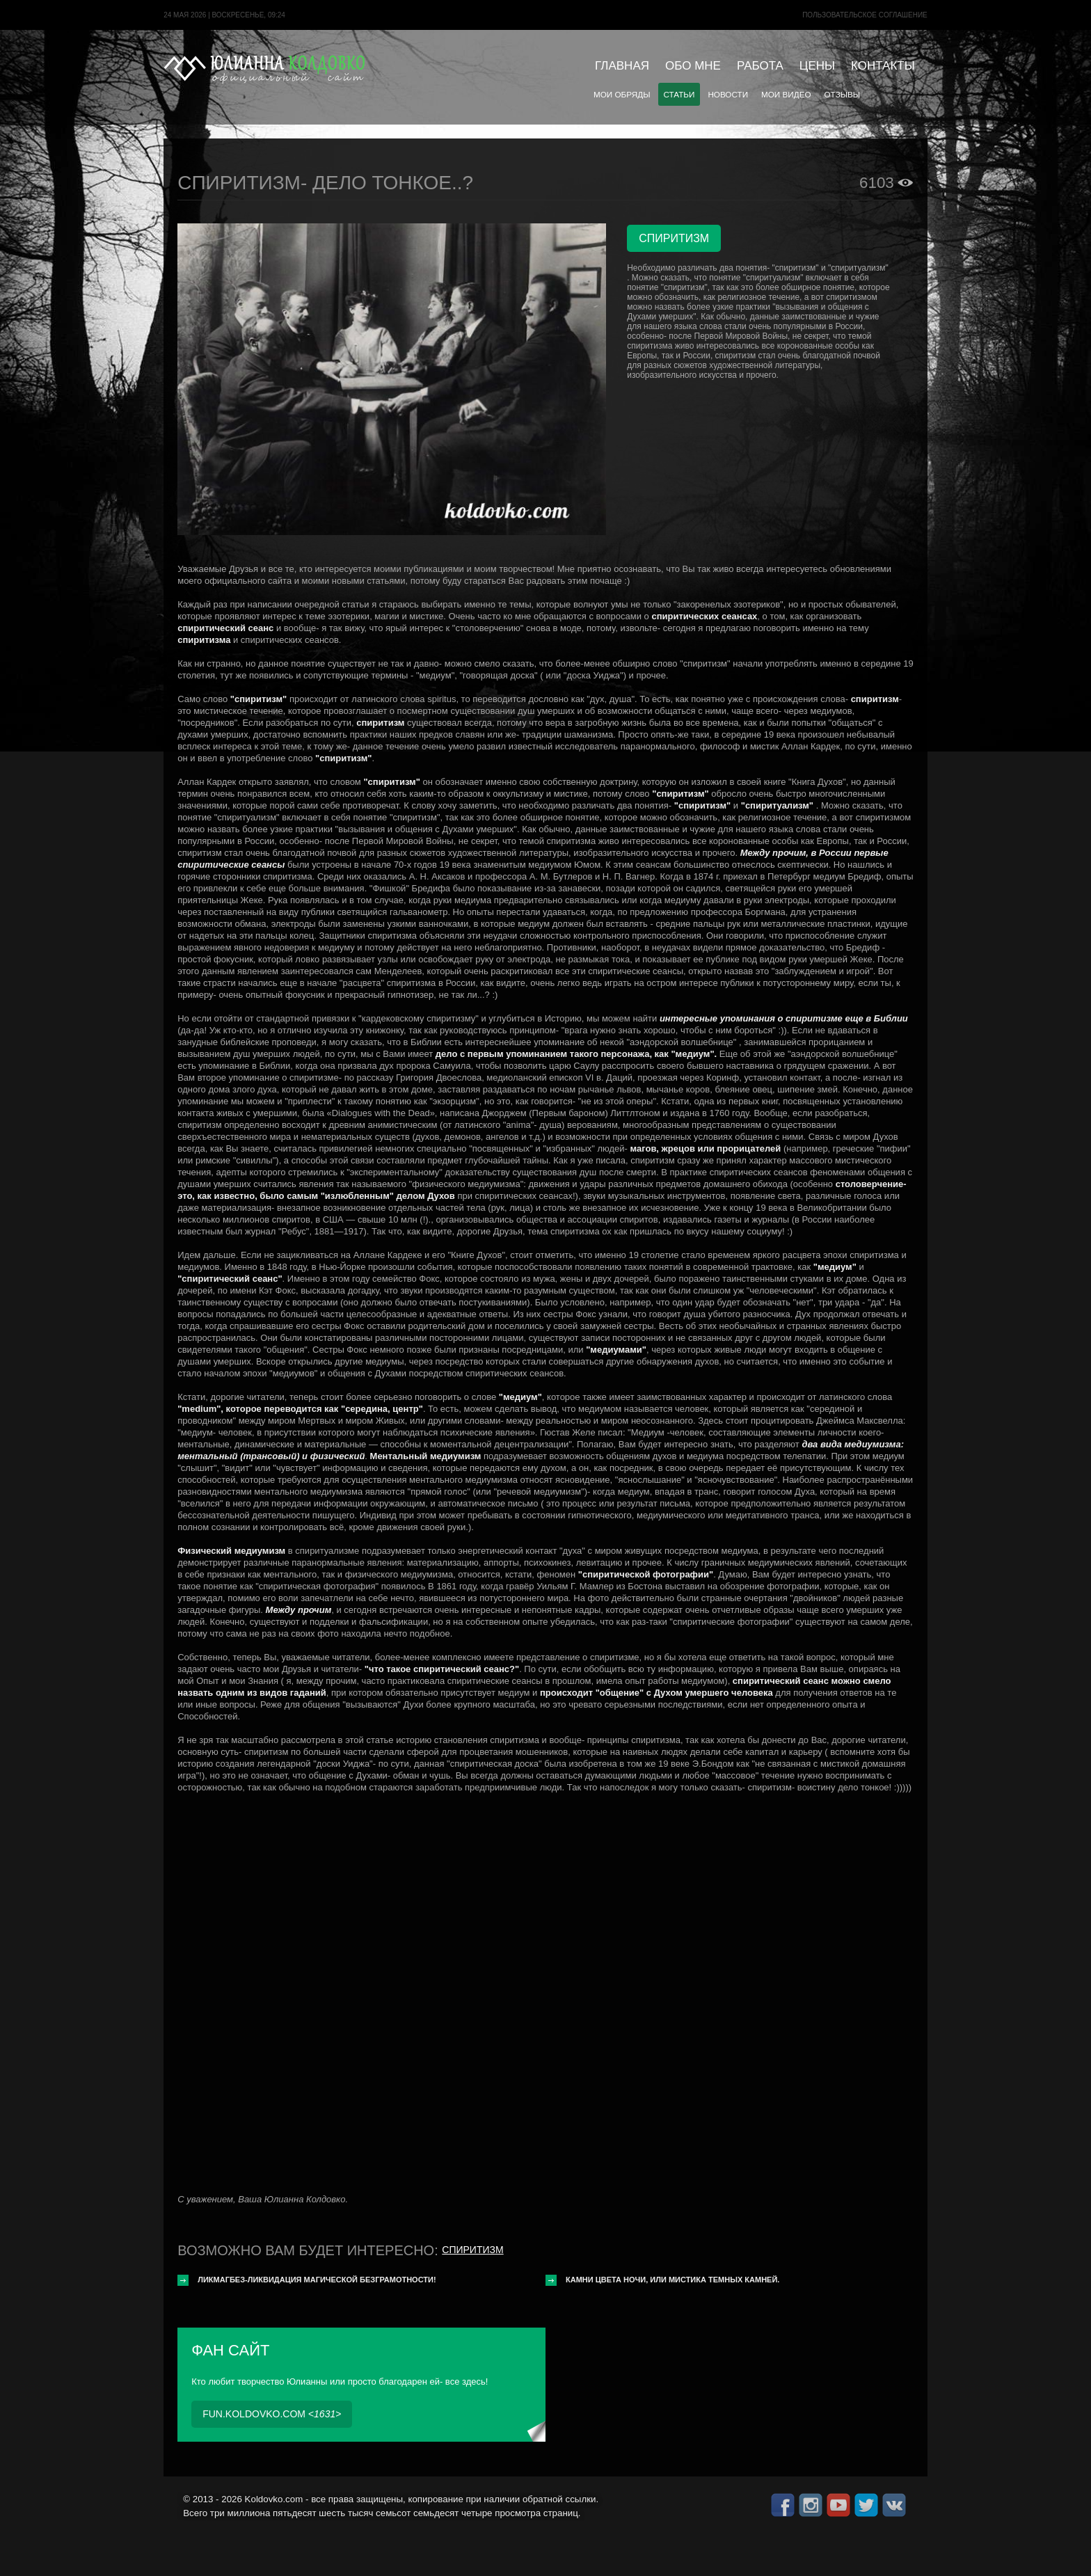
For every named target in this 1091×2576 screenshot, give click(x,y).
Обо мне (693, 65)
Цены (817, 65)
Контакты (883, 65)
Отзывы (843, 94)
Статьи (679, 94)
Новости (728, 94)
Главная (622, 65)
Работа (760, 65)
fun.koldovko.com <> (271, 2413)
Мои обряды (622, 94)
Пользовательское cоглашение (864, 15)
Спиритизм (472, 2249)
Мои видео (786, 94)
